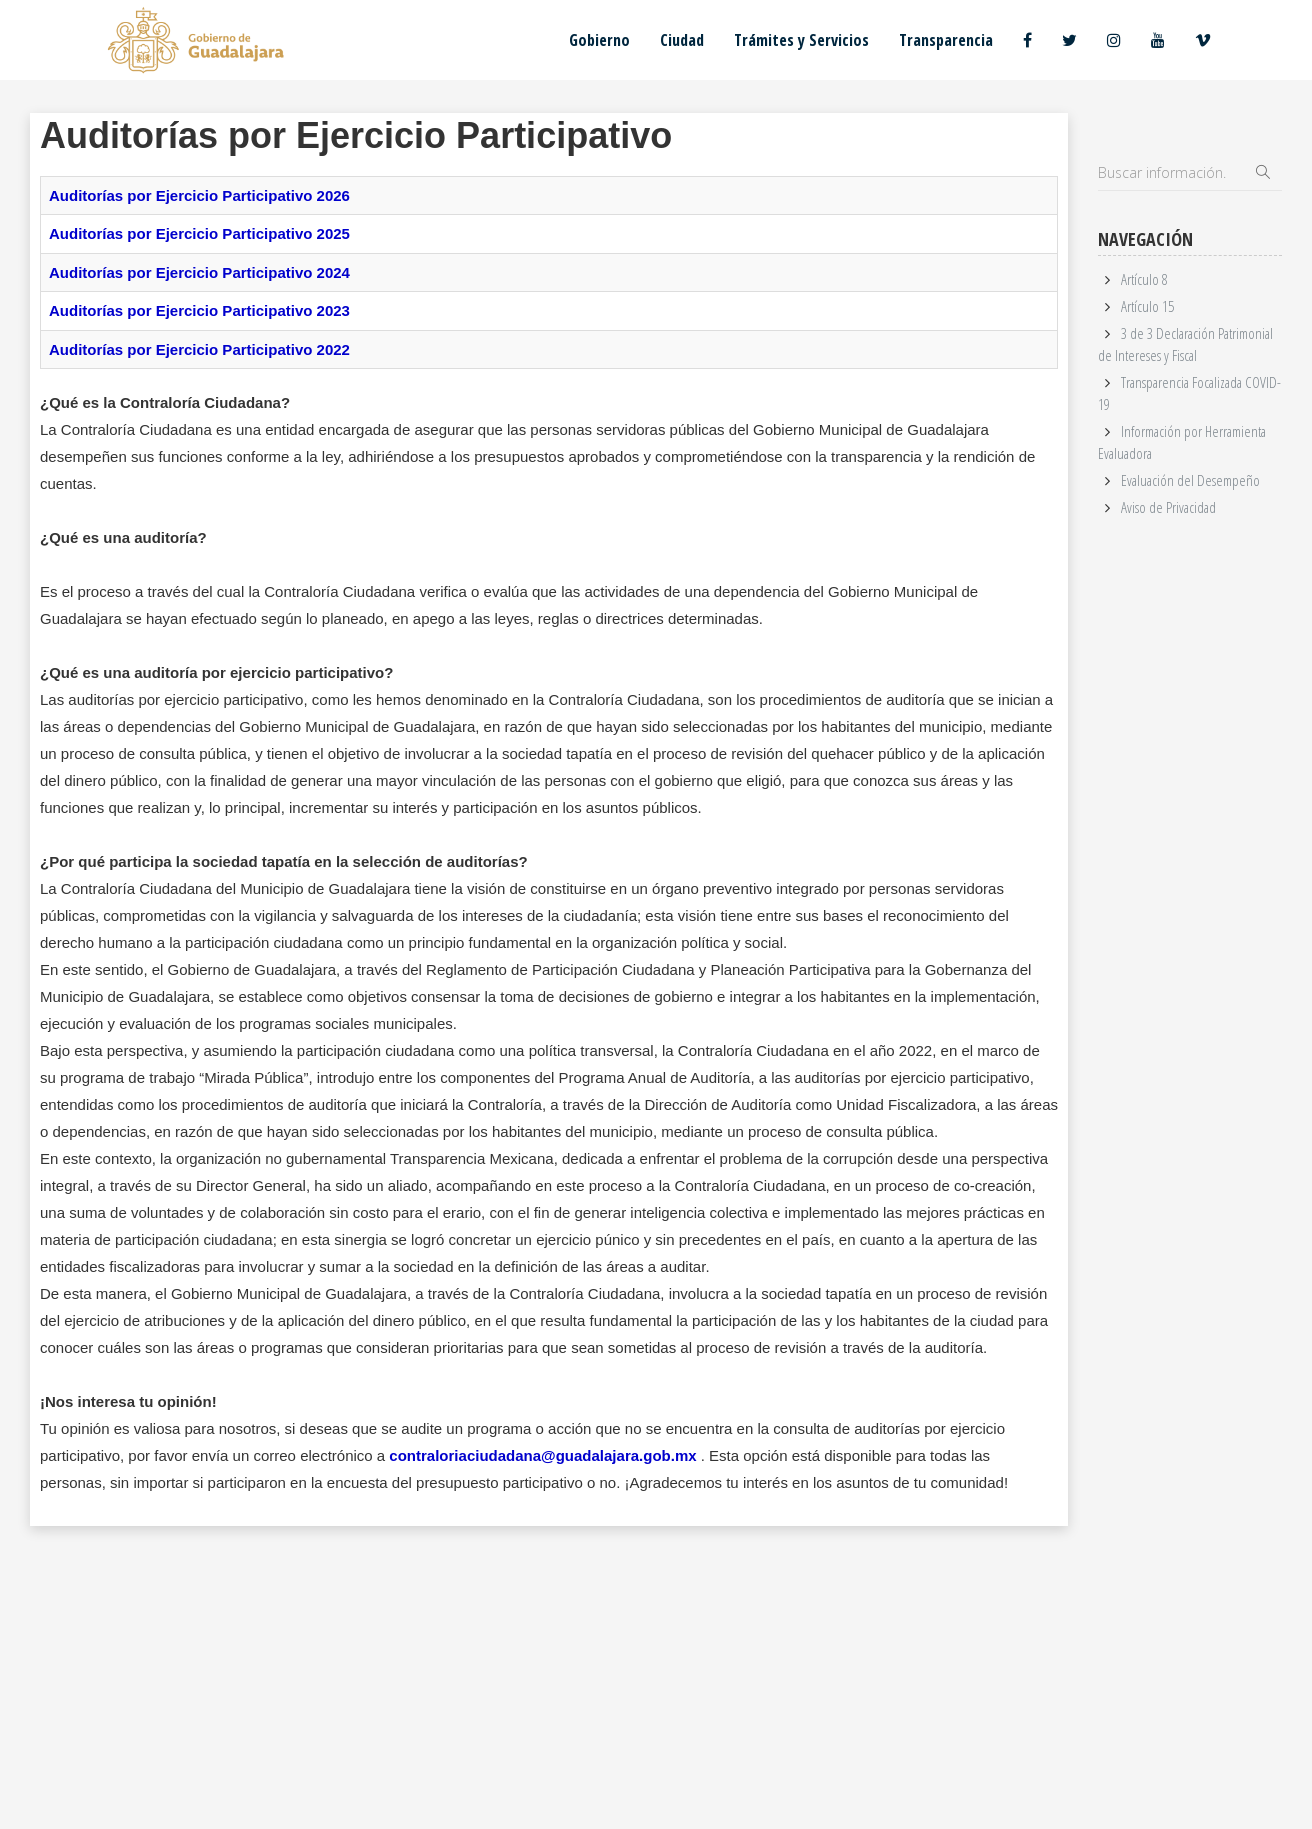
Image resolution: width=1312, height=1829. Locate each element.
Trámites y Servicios (801, 40)
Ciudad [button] (682, 40)
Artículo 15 (1147, 306)
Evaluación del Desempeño (1190, 480)
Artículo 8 (1144, 279)
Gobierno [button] (599, 40)
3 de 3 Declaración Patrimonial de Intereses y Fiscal (1185, 343)
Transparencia (946, 40)
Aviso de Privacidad (1168, 507)
